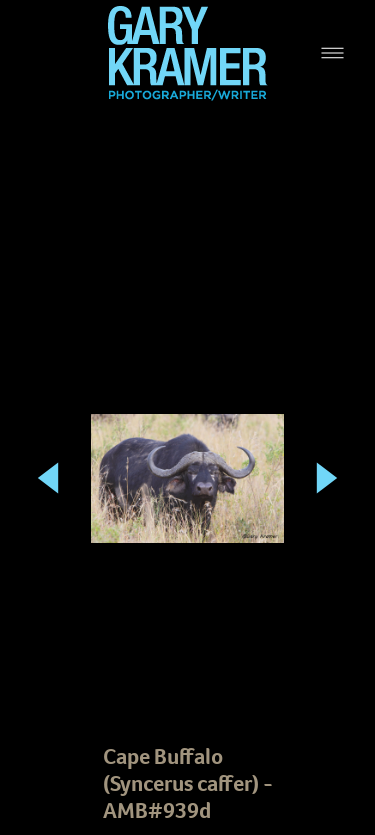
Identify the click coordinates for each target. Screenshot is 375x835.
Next (327, 453)
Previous (48, 453)
